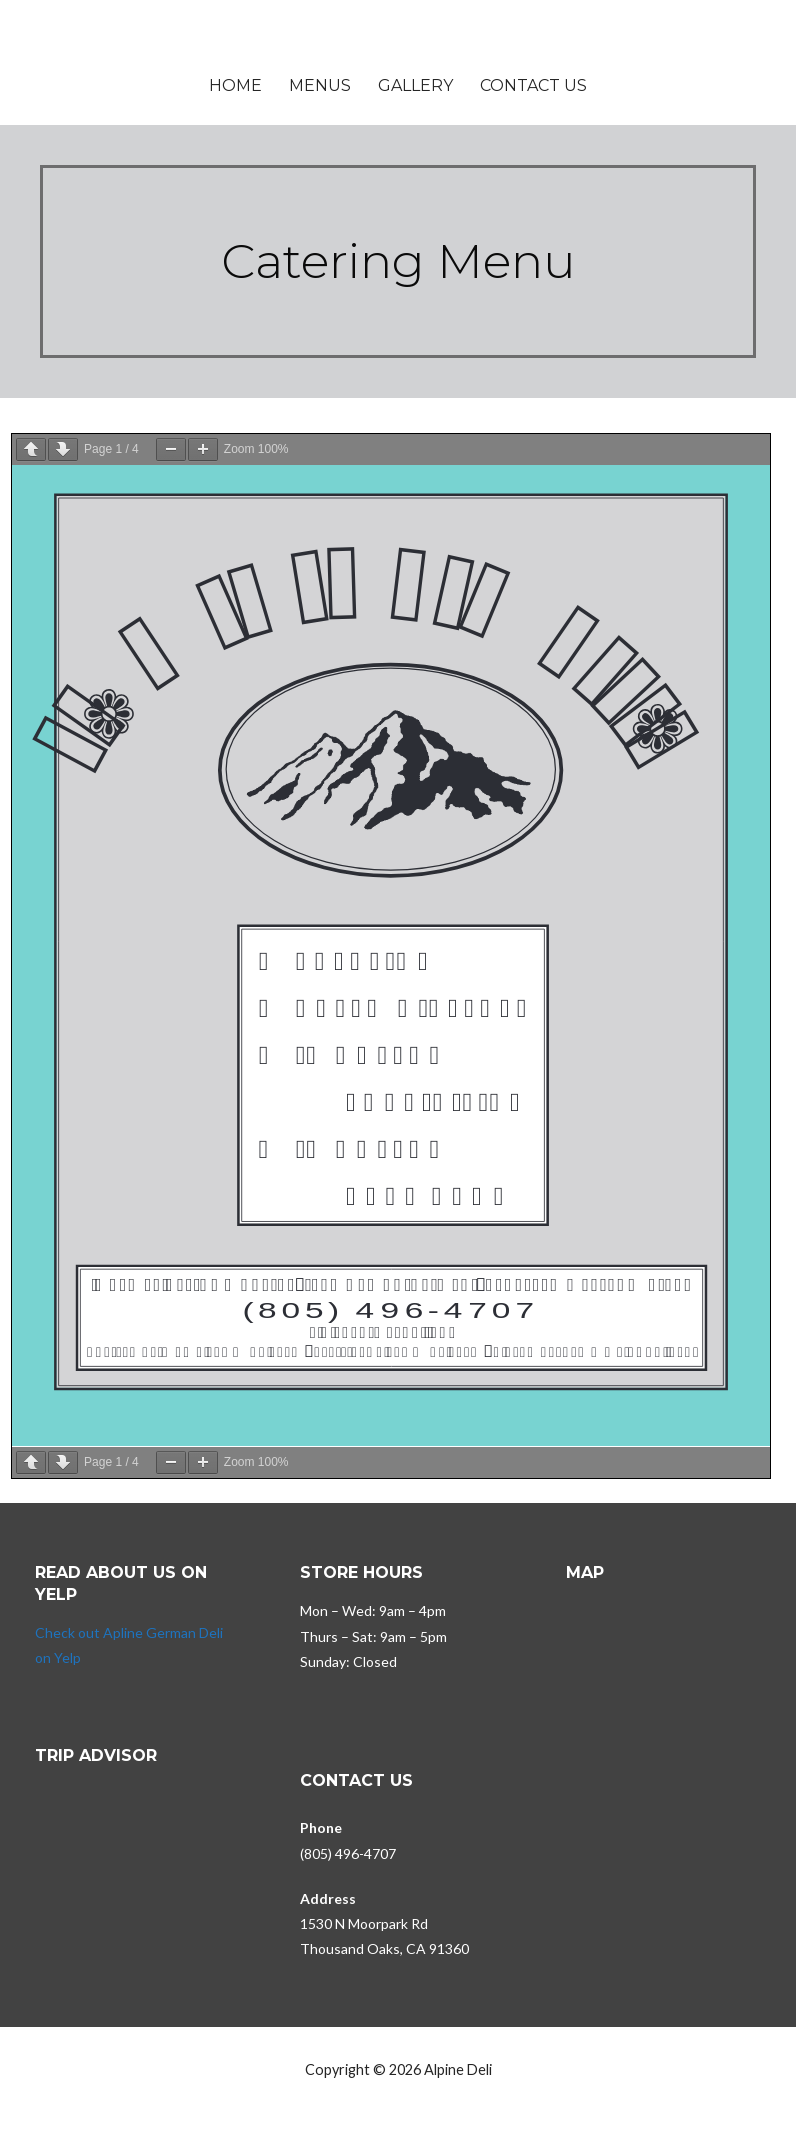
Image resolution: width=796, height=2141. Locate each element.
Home (235, 85)
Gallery (415, 85)
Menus (320, 85)
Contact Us (533, 85)
